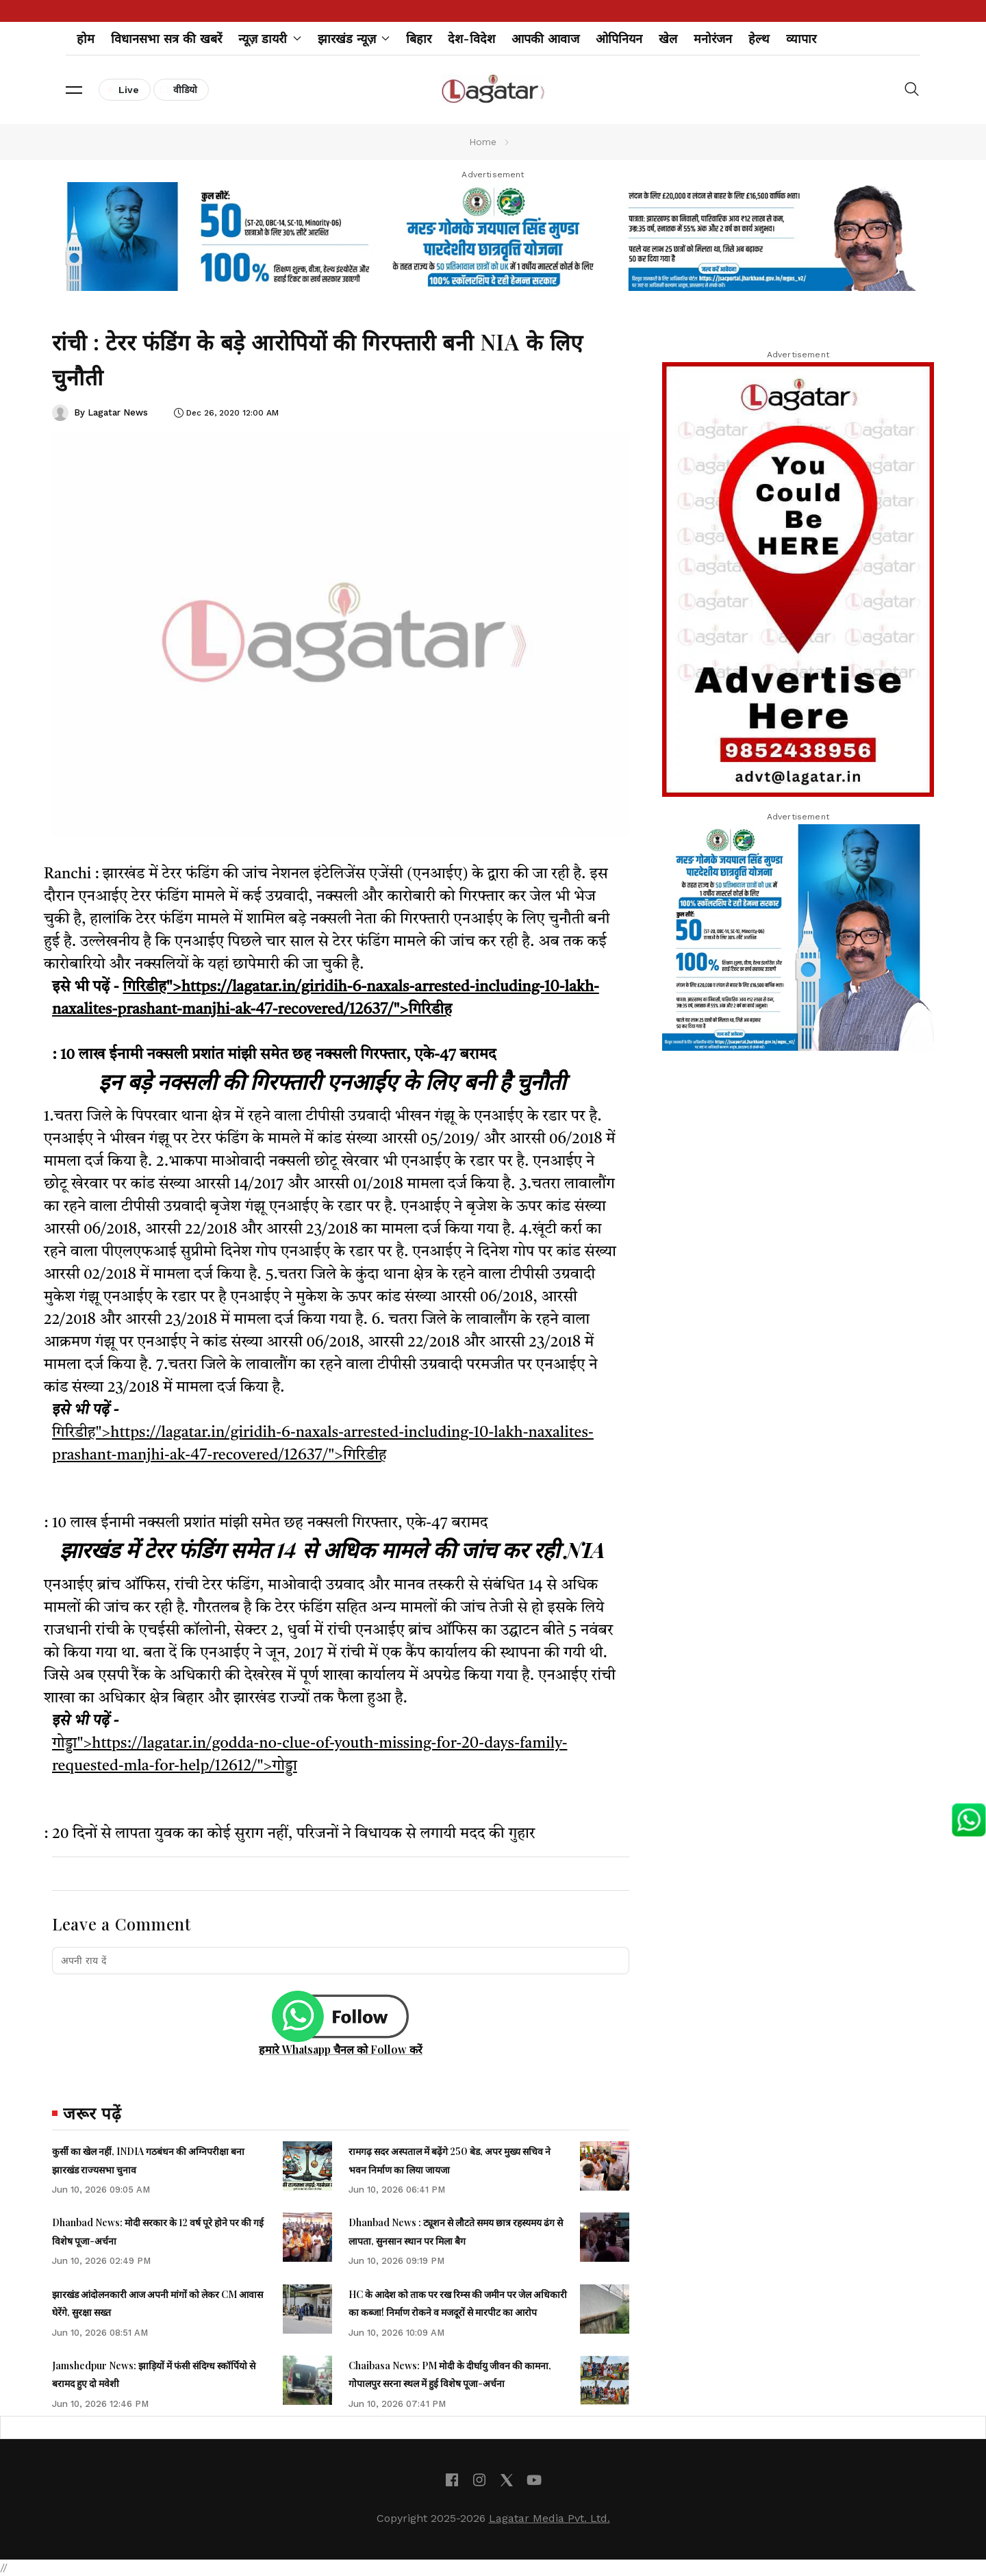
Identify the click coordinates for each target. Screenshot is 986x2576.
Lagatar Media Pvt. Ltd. (549, 2518)
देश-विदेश (471, 38)
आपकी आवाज (545, 38)
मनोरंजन (713, 38)
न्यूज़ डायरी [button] (269, 38)
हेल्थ (759, 38)
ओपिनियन (619, 38)
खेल (668, 38)
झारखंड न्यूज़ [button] (354, 38)
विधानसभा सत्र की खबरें (166, 38)
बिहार (418, 38)
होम (85, 38)
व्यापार (801, 38)
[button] (74, 89)
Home (482, 141)
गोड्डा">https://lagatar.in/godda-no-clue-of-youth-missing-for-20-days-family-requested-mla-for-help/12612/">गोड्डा (309, 1755)
